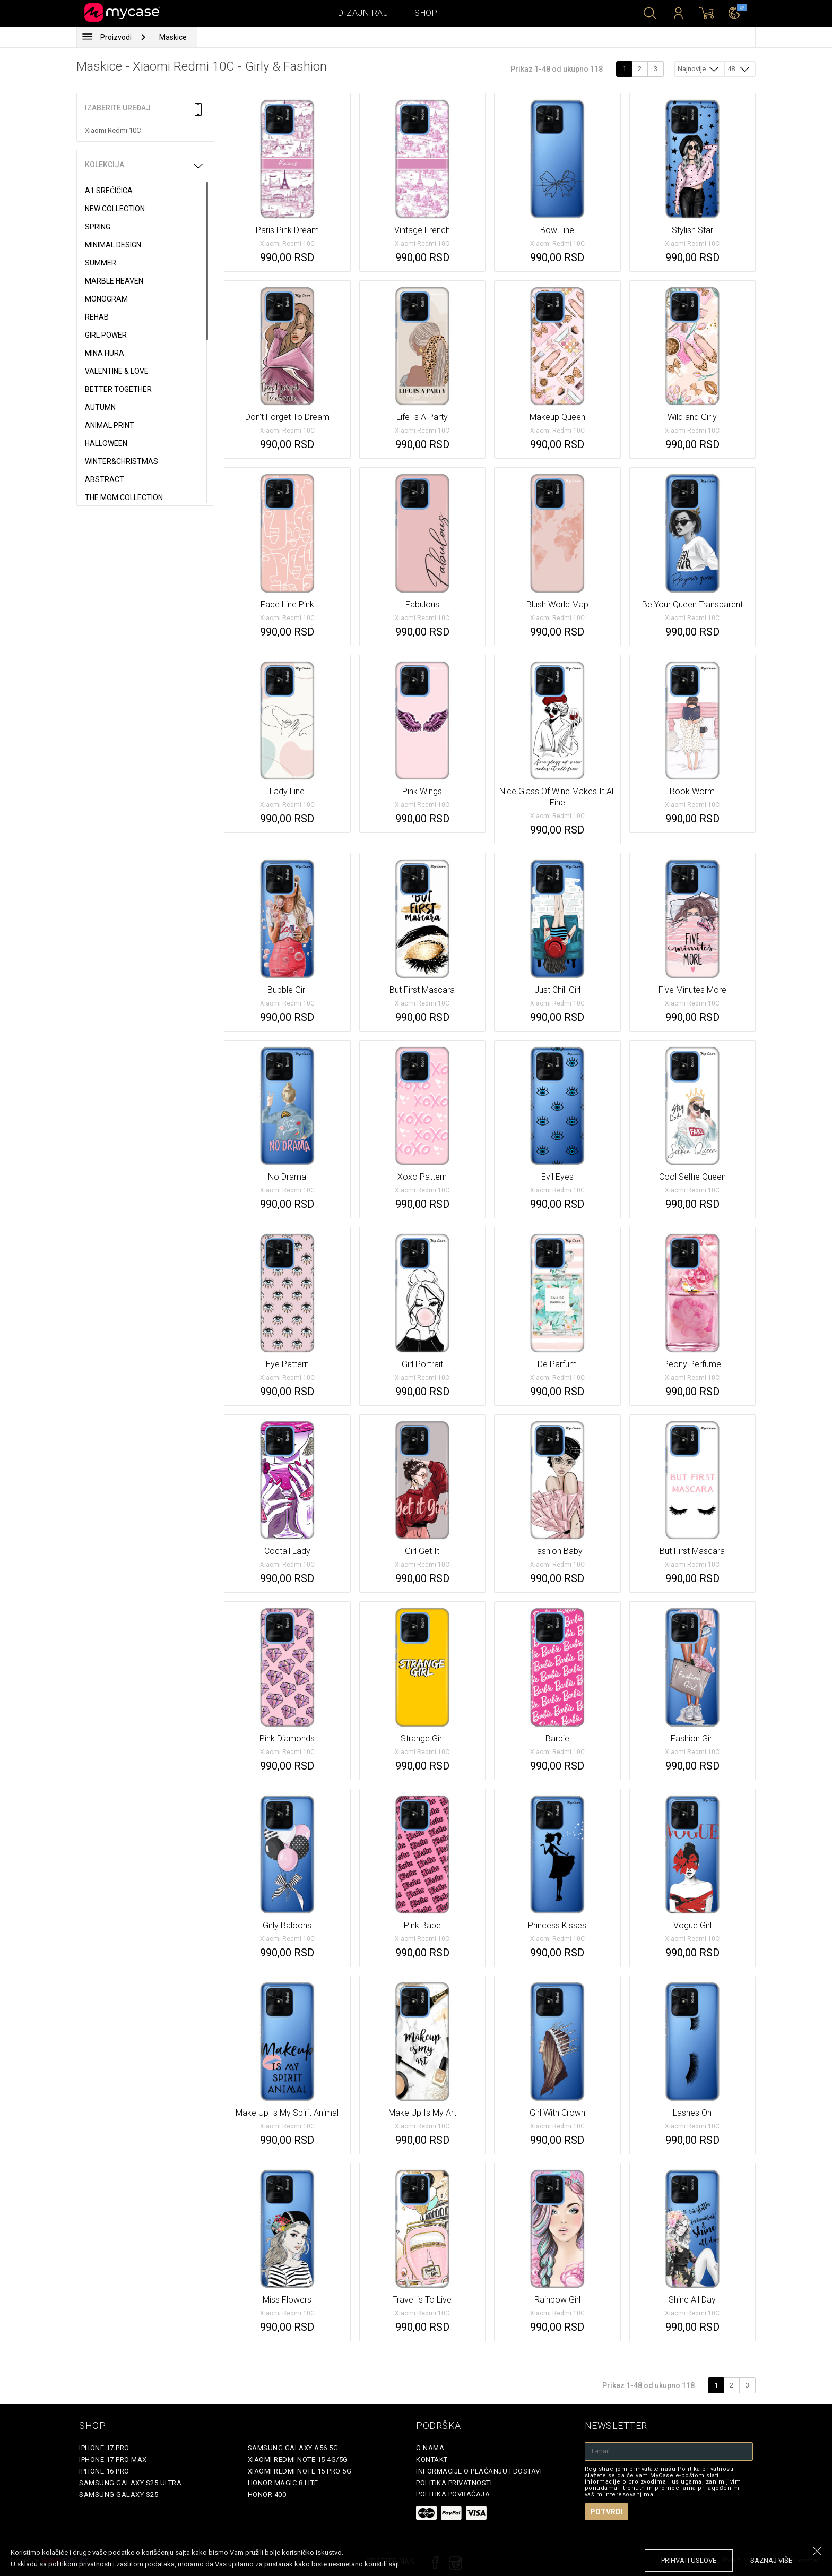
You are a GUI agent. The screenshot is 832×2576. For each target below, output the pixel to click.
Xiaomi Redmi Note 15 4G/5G (298, 2459)
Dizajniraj (363, 13)
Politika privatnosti (454, 2483)
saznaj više (771, 2560)
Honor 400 (267, 2494)
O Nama (430, 2448)
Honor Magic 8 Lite (283, 2483)
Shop (425, 13)
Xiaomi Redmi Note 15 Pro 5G (300, 2471)
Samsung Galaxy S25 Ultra (130, 2483)
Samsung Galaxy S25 (118, 2494)
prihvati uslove (688, 2560)
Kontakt (432, 2459)
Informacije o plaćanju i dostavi (479, 2471)
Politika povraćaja (453, 2494)
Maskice (173, 37)
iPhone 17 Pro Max (113, 2459)
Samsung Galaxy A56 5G (293, 2448)
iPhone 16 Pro (104, 2471)
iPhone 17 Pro (104, 2448)
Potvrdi (606, 2512)
